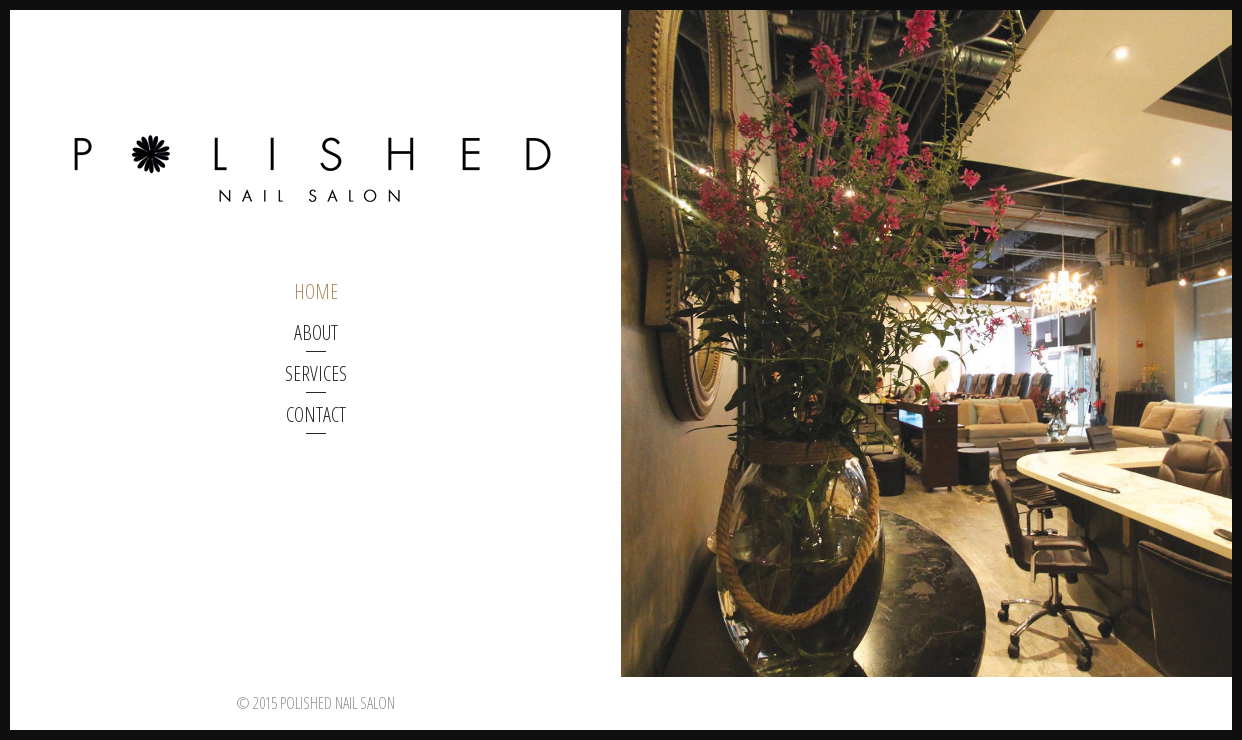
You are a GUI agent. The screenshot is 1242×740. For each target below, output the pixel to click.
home (316, 291)
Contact (316, 414)
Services (316, 373)
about (316, 332)
